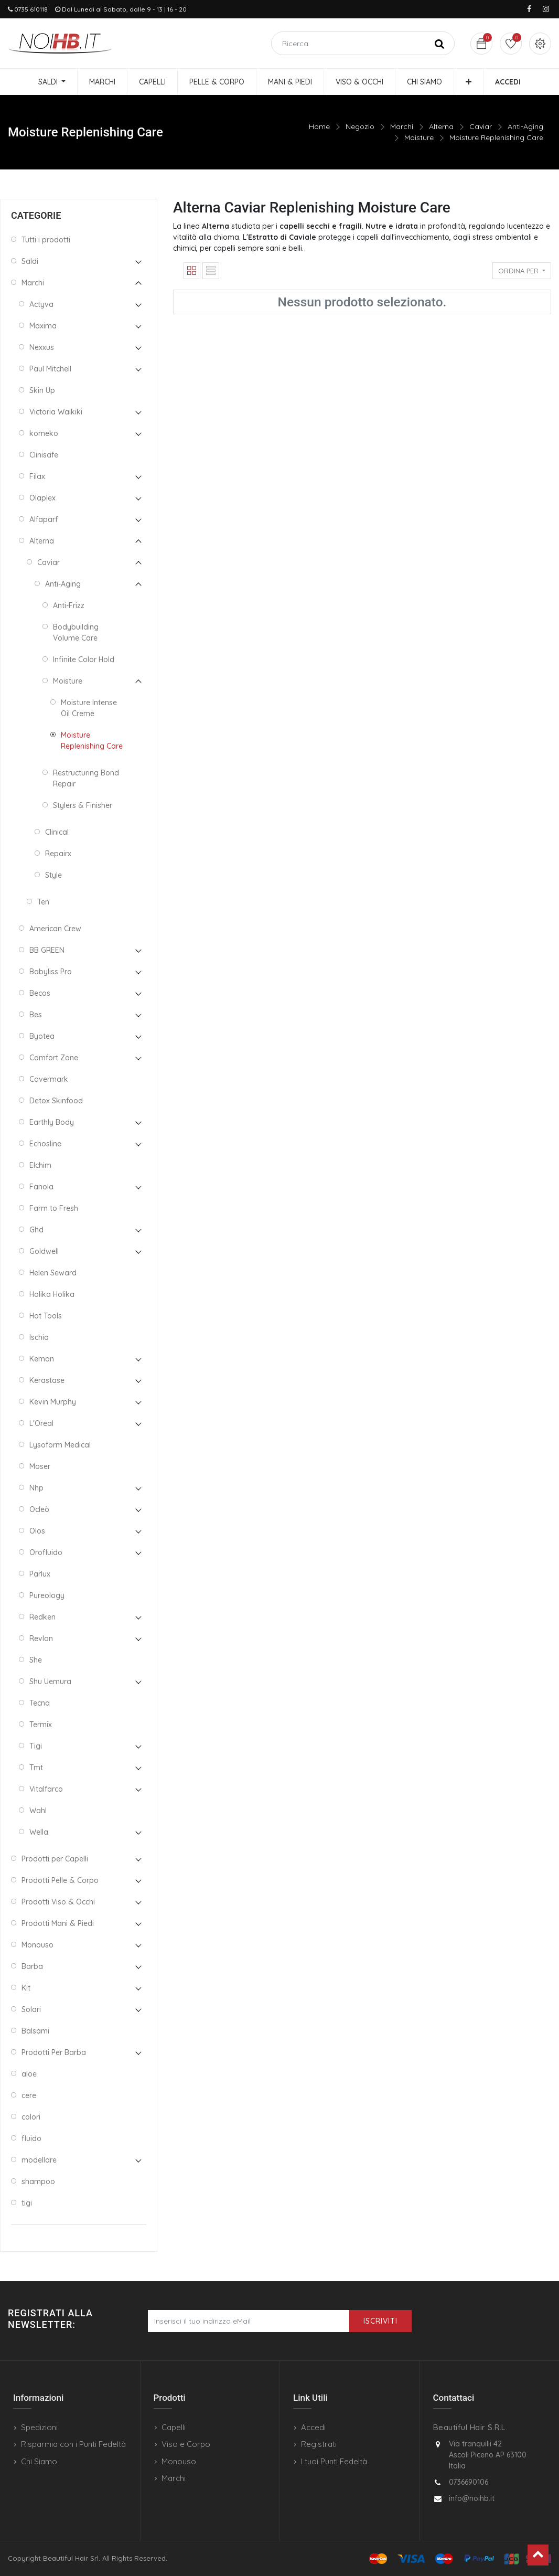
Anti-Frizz (68, 605)
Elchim (40, 1165)
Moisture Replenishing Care (496, 137)
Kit (26, 1988)
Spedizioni (39, 2427)
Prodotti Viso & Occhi (58, 1902)
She (35, 1660)
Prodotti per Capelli (55, 1859)
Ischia (39, 1337)
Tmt (36, 1767)
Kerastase (46, 1380)
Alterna (441, 126)
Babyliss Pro (50, 971)
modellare (39, 2160)
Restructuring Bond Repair (86, 778)
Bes (35, 1014)
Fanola (41, 1186)
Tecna (39, 1703)
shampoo (38, 2181)
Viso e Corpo (186, 2444)
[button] (468, 82)
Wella (38, 1832)
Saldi (30, 261)
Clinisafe (43, 455)
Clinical (57, 832)
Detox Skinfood (56, 1100)
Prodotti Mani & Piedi (58, 1923)
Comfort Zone (53, 1057)
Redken (42, 1617)
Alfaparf (43, 519)
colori (31, 2117)
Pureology (46, 1595)
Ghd (36, 1229)
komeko (43, 433)
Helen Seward (53, 1273)
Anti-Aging (525, 126)
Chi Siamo (39, 2461)
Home (319, 126)
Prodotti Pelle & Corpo (60, 1880)
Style (53, 875)
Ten (43, 902)
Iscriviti (380, 2321)
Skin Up (42, 390)
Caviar (480, 126)
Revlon (41, 1638)
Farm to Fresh (53, 1208)
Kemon (41, 1359)
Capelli (174, 2427)
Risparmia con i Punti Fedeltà (73, 2444)
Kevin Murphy (52, 1402)
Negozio (360, 126)
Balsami (35, 2031)
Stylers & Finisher (82, 805)
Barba (32, 1966)
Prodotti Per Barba (54, 2052)
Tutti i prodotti (46, 239)
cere (29, 2095)
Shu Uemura (50, 1681)
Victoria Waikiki (55, 412)
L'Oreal (41, 1423)
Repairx (58, 853)
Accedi (313, 2427)
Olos (37, 1531)
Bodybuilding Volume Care (76, 632)
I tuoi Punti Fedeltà (334, 2461)
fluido (31, 2138)
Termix (40, 1724)
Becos (39, 993)
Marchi (401, 126)
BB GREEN (46, 950)
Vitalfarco (46, 1789)
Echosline (45, 1143)
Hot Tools (45, 1316)
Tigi (35, 1746)
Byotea (42, 1036)
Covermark (48, 1079)
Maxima (43, 326)
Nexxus (41, 347)
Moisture (419, 137)
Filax (37, 476)
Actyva (41, 304)
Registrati (319, 2444)
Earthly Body (51, 1122)
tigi (27, 2203)
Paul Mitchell (50, 369)
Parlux (39, 1574)
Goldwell (44, 1251)
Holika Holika (51, 1294)
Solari (31, 2009)
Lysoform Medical (60, 1445)
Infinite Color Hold (83, 659)
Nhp (36, 1488)
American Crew (55, 928)
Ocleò (39, 1509)
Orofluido (45, 1552)
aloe (29, 2074)
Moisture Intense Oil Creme (89, 708)
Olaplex (42, 498)
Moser (39, 1466)
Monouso (37, 1945)
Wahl (38, 1810)
